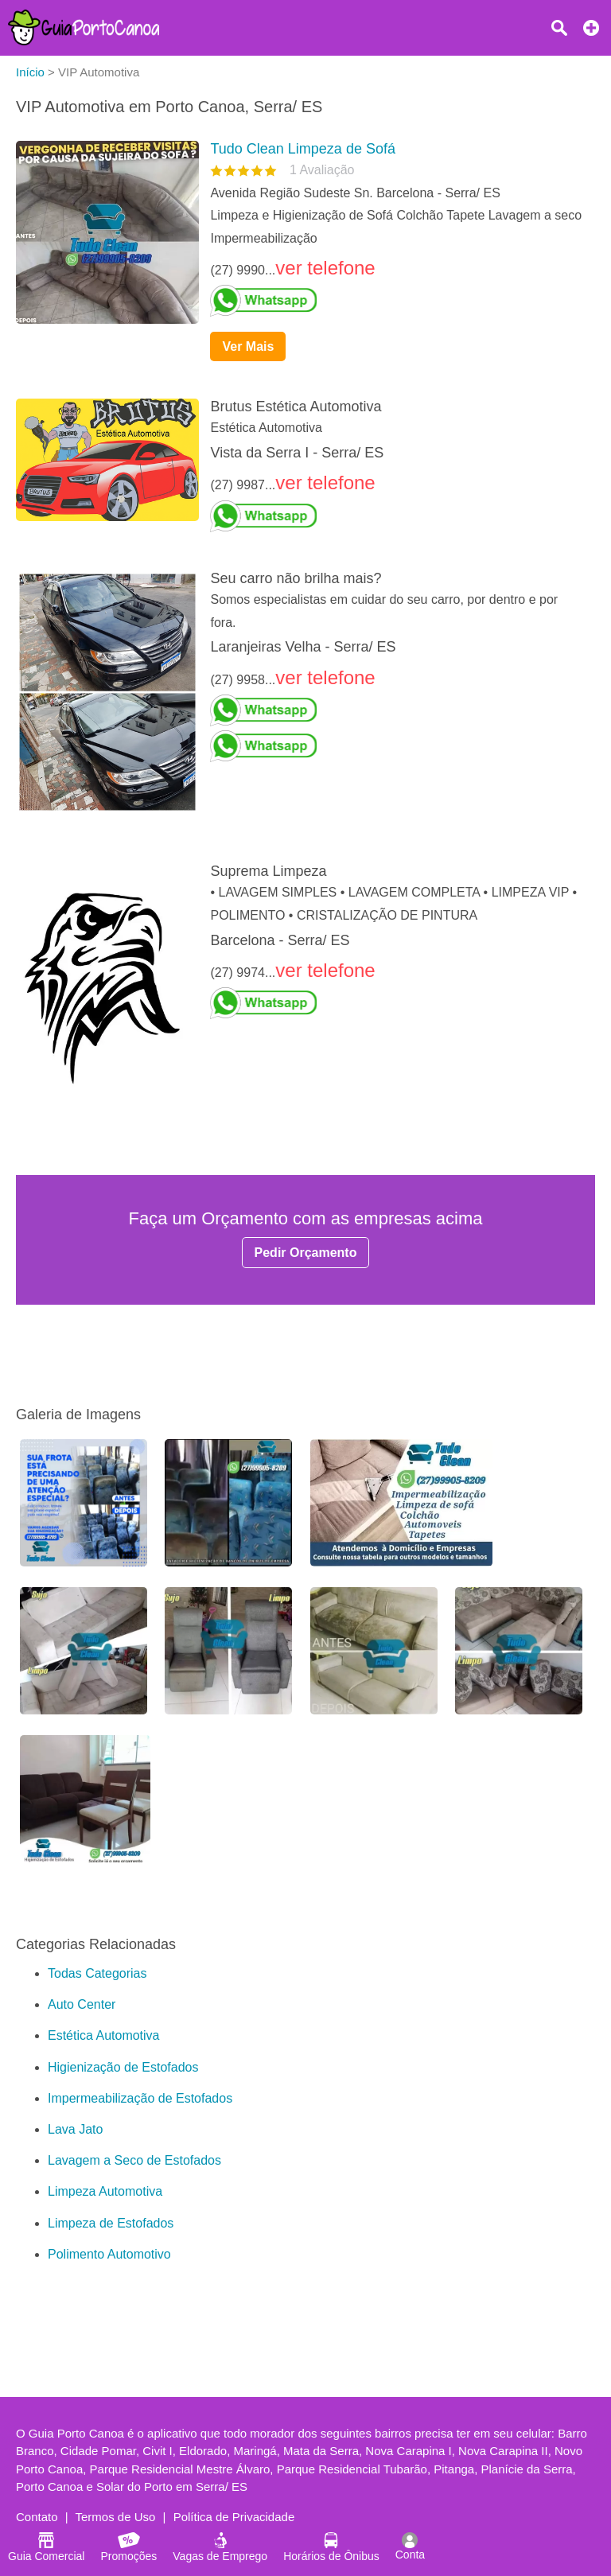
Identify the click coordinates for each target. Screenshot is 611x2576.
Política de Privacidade (234, 2516)
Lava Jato (75, 2129)
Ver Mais (248, 346)
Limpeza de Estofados (110, 2223)
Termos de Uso (116, 2516)
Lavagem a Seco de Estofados (134, 2160)
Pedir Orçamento (306, 1252)
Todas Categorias (97, 1973)
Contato (37, 2516)
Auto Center (81, 2004)
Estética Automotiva (104, 2035)
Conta (410, 2546)
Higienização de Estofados (123, 2067)
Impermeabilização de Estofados (140, 2098)
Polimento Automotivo (109, 2254)
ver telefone (325, 267)
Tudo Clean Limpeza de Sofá (302, 149)
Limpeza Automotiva (105, 2191)
